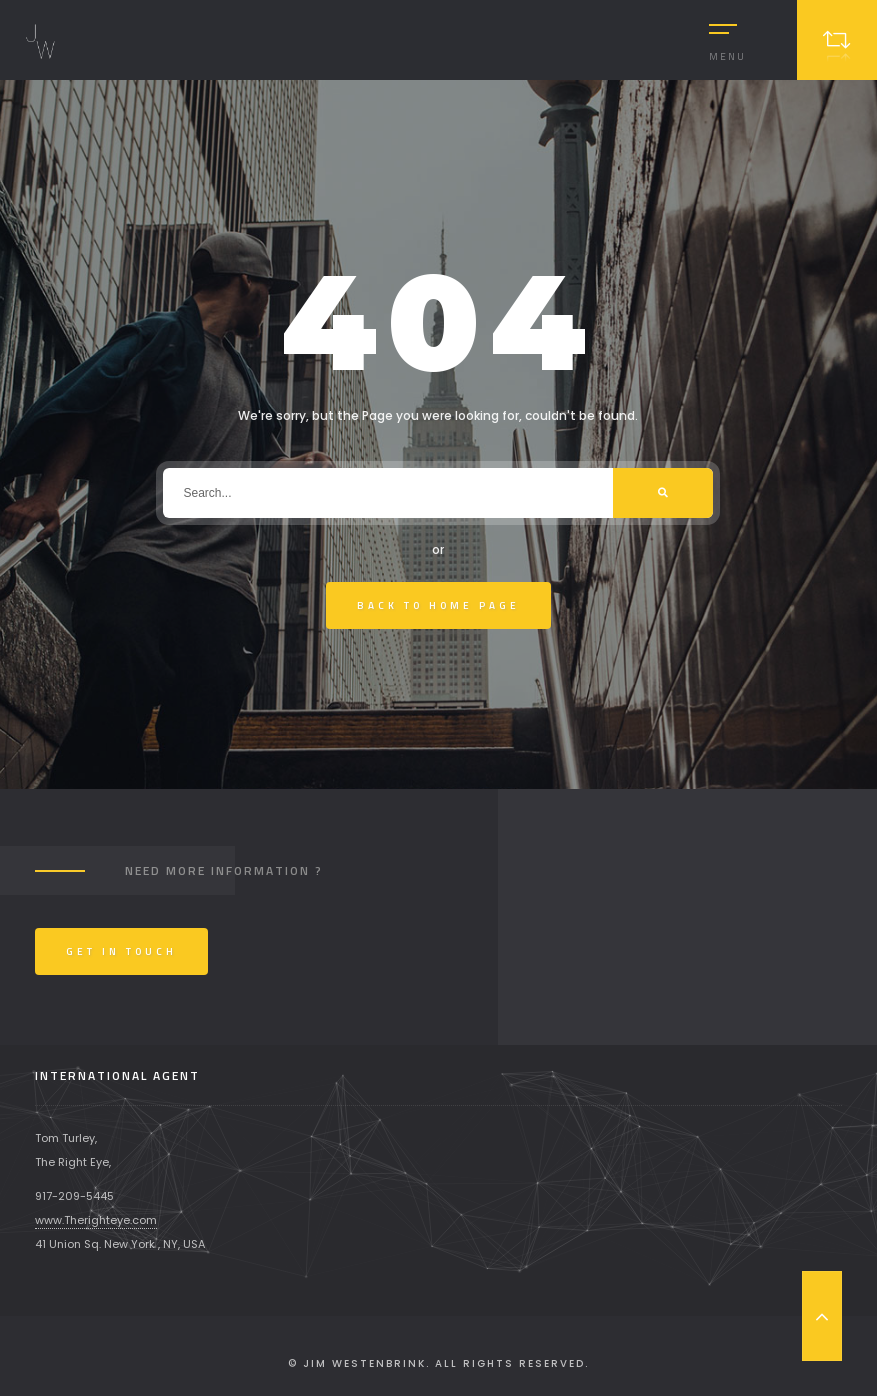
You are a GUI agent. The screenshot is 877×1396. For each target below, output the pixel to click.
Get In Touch (121, 951)
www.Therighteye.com (96, 1220)
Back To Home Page (438, 605)
